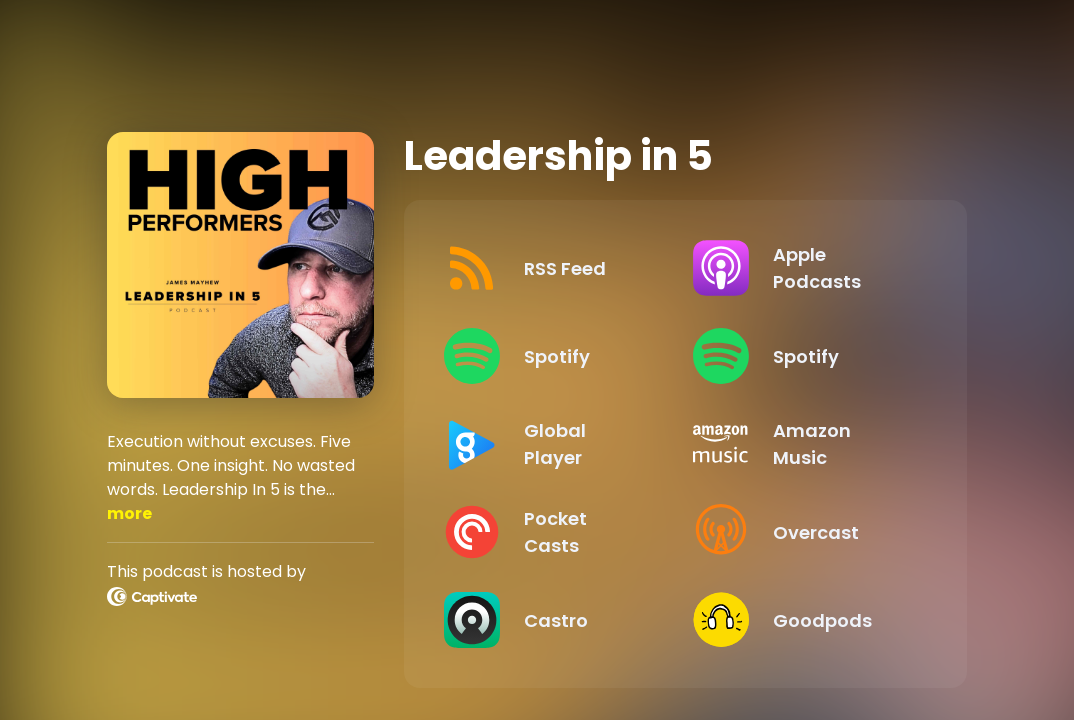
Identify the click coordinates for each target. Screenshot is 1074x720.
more (129, 513)
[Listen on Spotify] (552, 356)
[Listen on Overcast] (801, 532)
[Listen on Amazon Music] (801, 444)
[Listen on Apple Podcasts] (801, 268)
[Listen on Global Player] (552, 444)
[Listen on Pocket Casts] (552, 532)
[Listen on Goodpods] (801, 620)
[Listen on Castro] (552, 620)
